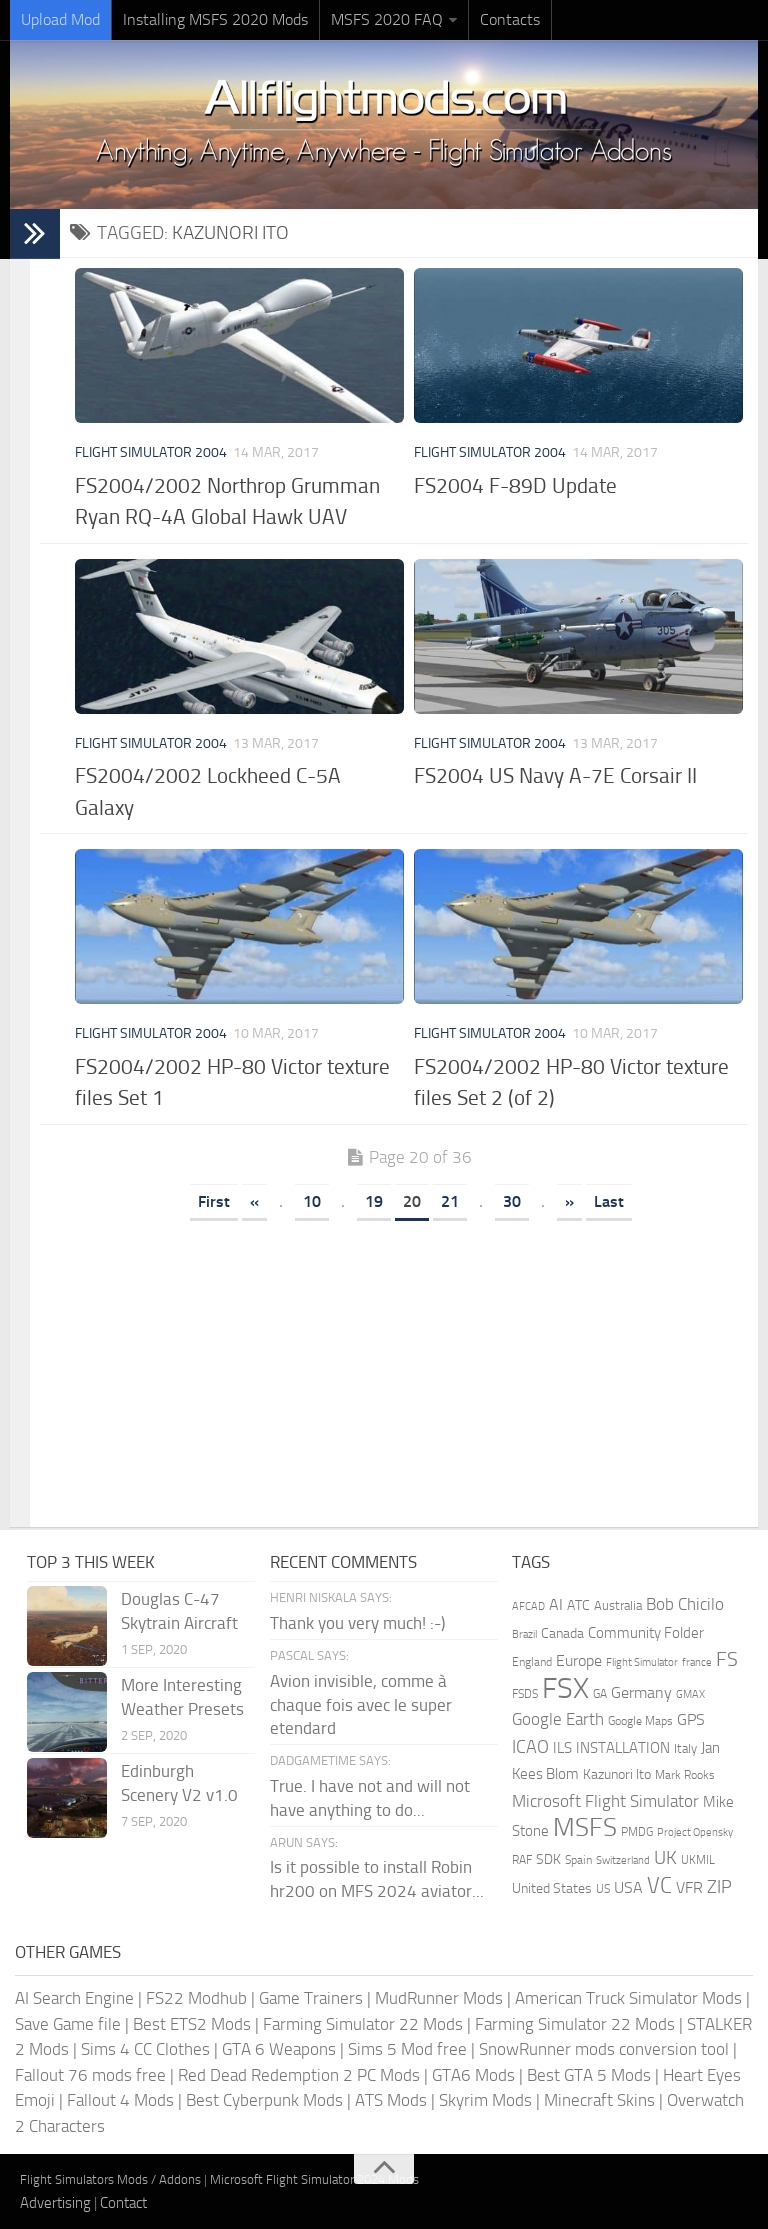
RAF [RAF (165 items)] (522, 1860)
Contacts (510, 19)
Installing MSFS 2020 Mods (215, 19)
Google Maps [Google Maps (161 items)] (640, 1721)
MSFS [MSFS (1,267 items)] (585, 1827)
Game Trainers (311, 1998)
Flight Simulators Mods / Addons (110, 2179)
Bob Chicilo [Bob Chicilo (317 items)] (685, 1604)
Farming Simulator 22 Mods (363, 2024)
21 (450, 1201)
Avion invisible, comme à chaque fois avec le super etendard (361, 1705)
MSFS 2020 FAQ (387, 19)
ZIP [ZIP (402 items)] (719, 1887)
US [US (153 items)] (603, 1889)
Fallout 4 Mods (120, 2100)
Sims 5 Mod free (407, 2049)
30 (512, 1201)
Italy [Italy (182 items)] (685, 1748)
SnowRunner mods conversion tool (604, 2049)
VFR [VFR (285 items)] (689, 1887)
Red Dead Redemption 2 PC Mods (299, 2075)
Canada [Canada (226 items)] (562, 1633)
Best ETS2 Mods (192, 2024)
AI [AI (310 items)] (556, 1604)
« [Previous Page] (254, 1201)
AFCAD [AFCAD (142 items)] (528, 1606)
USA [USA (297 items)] (628, 1887)
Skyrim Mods (485, 2100)
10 (312, 1201)
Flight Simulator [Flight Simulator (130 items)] (642, 1662)
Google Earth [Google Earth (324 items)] (558, 1719)
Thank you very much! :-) (357, 1623)
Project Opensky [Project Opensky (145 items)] (695, 1832)
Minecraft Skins (599, 2100)
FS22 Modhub (196, 1998)
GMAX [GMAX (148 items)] (690, 1694)
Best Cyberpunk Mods (264, 2100)
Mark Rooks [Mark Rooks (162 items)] (685, 1775)
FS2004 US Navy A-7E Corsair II (555, 775)
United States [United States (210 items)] (552, 1888)
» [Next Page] (569, 1201)
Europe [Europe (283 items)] (579, 1660)
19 (374, 1201)
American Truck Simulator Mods (628, 1998)
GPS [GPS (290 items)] (691, 1719)
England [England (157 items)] (532, 1662)
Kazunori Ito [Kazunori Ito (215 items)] (617, 1774)
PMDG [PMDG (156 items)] (637, 1832)
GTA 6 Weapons (279, 2049)
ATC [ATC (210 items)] (578, 1605)
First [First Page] (214, 1201)
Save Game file (68, 2024)
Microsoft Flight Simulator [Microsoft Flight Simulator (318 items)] (605, 1801)
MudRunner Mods (439, 1998)
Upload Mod (60, 19)
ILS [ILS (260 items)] (562, 1748)
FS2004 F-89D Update (515, 485)
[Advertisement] (409, 1367)
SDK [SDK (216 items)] (548, 1859)
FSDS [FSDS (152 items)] (525, 1694)
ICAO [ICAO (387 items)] (530, 1747)
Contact (123, 2203)
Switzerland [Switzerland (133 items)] (623, 1860)
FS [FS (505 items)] (727, 1659)
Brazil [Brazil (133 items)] (524, 1634)
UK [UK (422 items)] (665, 1858)
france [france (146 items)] (697, 1662)
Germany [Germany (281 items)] (641, 1692)
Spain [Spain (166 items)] (578, 1860)
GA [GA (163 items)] (600, 1694)
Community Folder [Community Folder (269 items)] (646, 1633)
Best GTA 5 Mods (589, 2075)
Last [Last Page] (609, 1201)
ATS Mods (391, 2100)
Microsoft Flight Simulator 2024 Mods (314, 2179)
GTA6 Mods (473, 2075)
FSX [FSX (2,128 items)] (565, 1688)
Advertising (55, 2203)
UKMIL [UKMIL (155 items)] (698, 1860)
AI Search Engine (74, 1998)
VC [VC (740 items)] (659, 1885)
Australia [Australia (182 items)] (618, 1605)
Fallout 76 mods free (90, 2075)
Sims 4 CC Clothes (145, 2049)
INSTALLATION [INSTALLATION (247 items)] (623, 1748)
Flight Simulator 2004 (151, 452)
